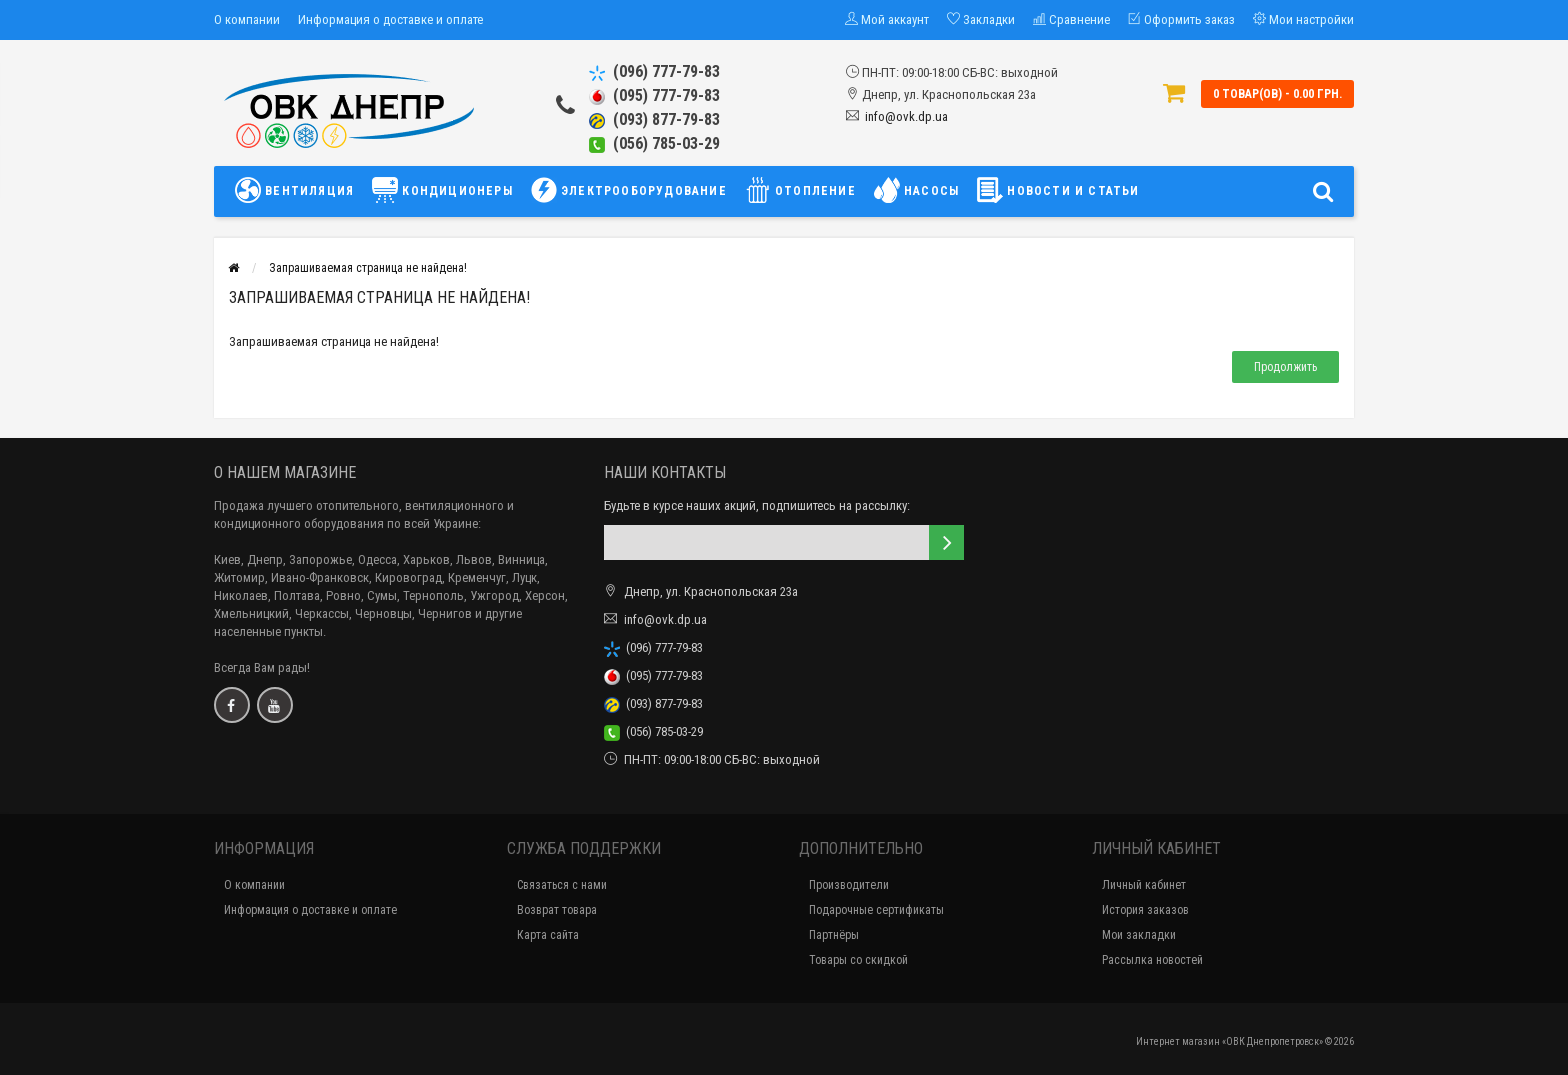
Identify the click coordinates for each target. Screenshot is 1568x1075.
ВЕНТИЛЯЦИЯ (299, 190)
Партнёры (834, 935)
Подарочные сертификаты (876, 910)
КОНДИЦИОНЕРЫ (442, 190)
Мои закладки (1139, 935)
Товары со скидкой (858, 960)
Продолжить (1285, 367)
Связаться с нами (562, 885)
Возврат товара (557, 910)
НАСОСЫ (916, 190)
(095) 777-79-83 (654, 95)
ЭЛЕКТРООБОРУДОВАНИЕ (629, 190)
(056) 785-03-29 (654, 143)
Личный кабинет (1144, 885)
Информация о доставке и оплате (390, 19)
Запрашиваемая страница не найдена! (368, 268)
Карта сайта (548, 935)
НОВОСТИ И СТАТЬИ (1058, 190)
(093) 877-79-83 (654, 119)
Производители (849, 885)
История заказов (1145, 910)
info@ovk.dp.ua (906, 116)
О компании (247, 19)
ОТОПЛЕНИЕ (800, 190)
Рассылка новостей (1152, 960)
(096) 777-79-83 (654, 71)
